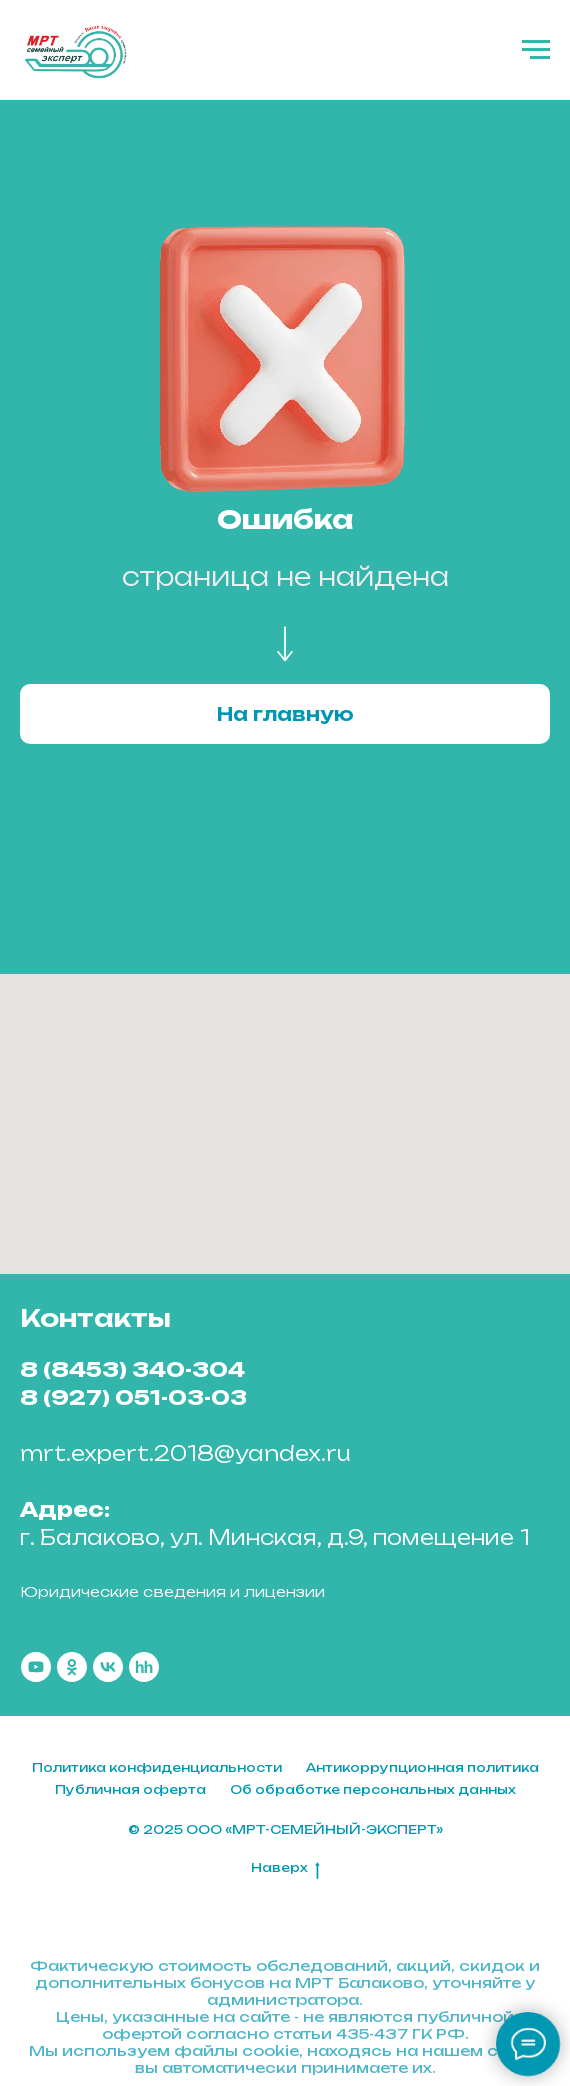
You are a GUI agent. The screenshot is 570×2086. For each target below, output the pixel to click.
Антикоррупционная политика (422, 1767)
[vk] (108, 1667)
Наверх (285, 1868)
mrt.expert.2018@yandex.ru (185, 1453)
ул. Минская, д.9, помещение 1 (350, 1537)
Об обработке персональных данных (373, 1789)
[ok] (72, 1667)
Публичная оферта (130, 1789)
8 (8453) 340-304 (132, 1369)
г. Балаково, (92, 1537)
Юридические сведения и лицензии (172, 1591)
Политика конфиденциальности (157, 1767)
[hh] (144, 1667)
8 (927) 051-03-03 (133, 1397)
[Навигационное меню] (536, 50)
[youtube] (36, 1667)
